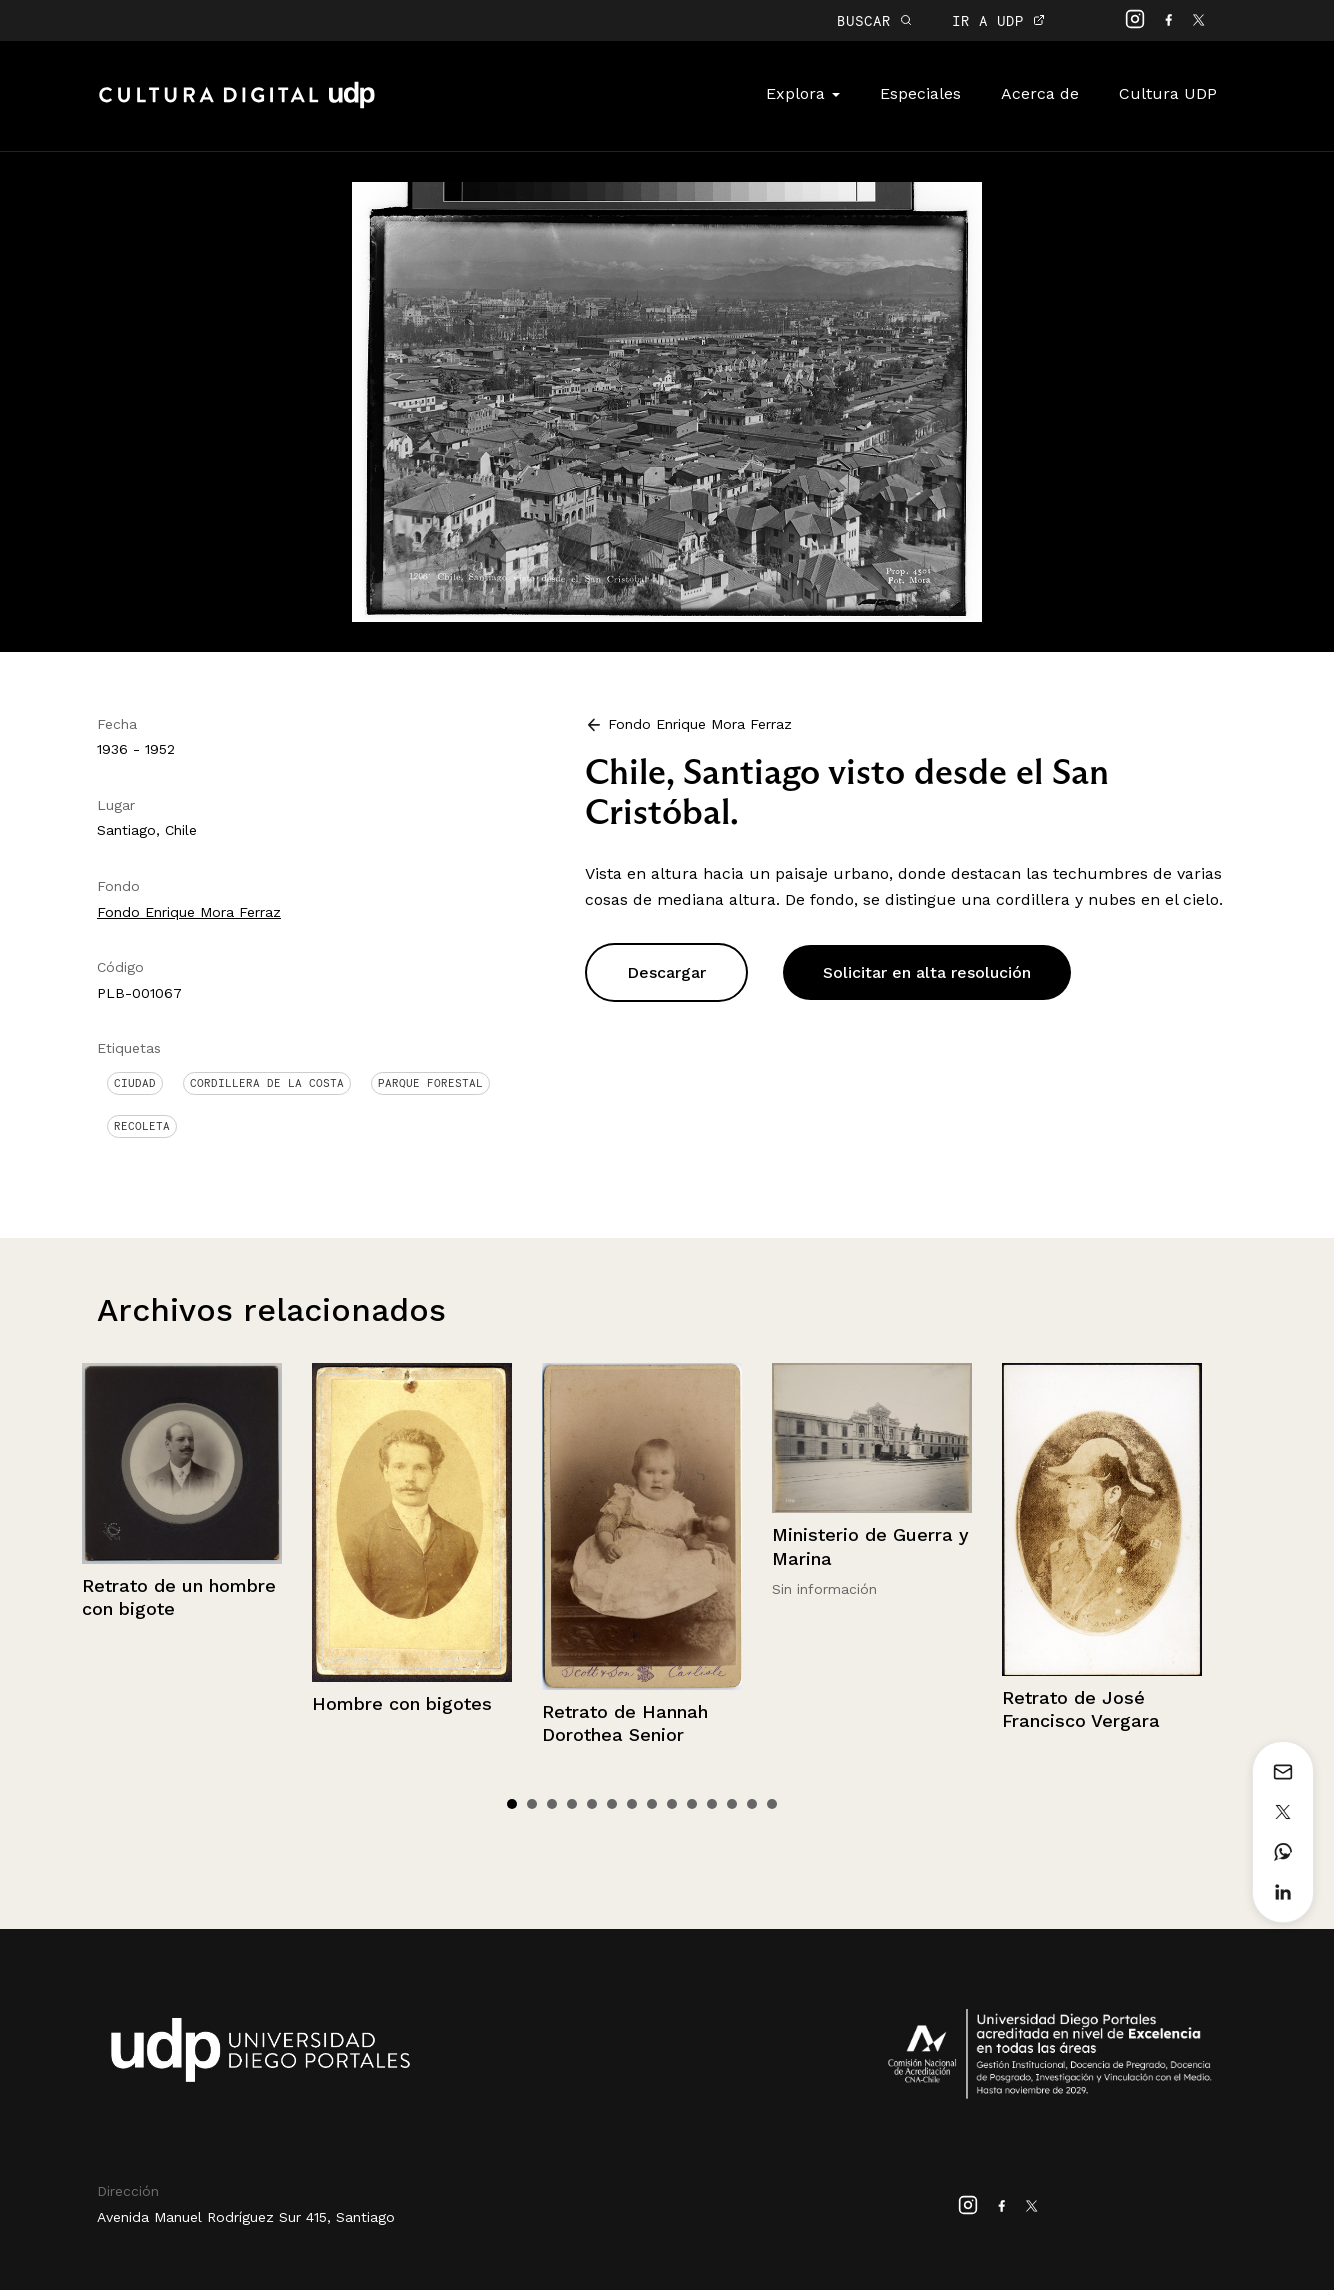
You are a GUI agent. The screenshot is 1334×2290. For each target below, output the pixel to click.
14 (772, 1804)
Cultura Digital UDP (237, 106)
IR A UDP (998, 20)
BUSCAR (874, 20)
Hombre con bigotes (402, 1703)
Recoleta (142, 1126)
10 (692, 1804)
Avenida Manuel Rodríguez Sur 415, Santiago (246, 2217)
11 (712, 1804)
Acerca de (1040, 93)
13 (752, 1804)
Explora (803, 93)
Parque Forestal (430, 1083)
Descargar (666, 972)
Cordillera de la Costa (267, 1083)
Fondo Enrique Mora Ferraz (189, 912)
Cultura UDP (1168, 93)
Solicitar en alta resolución (927, 972)
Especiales (920, 93)
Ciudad (135, 1083)
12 (732, 1804)
